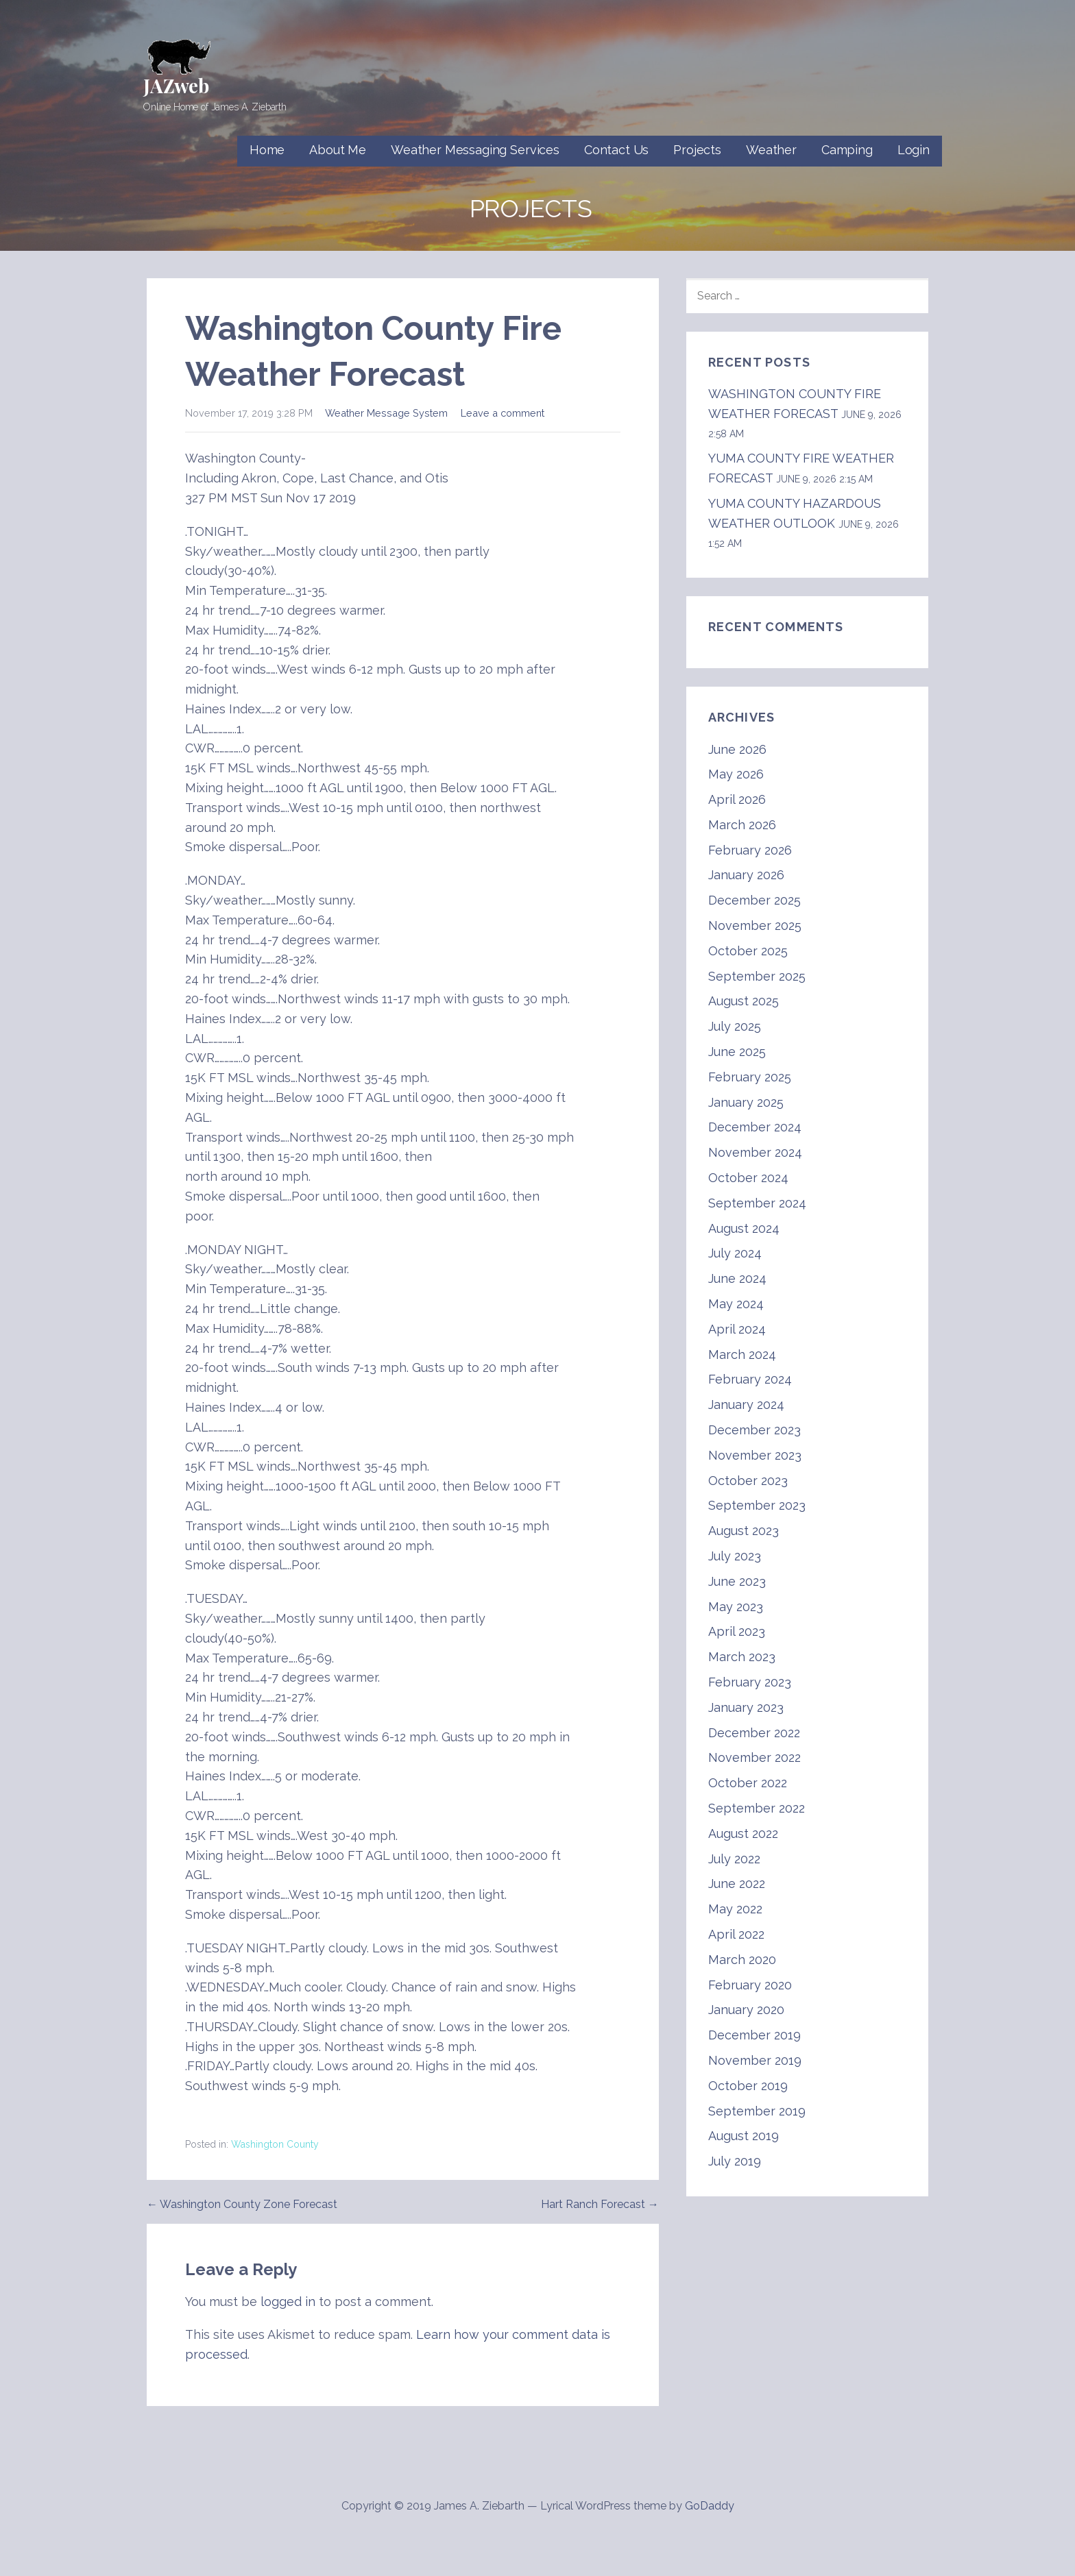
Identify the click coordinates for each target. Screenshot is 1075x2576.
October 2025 (748, 951)
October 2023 (748, 1480)
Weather (771, 150)
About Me (337, 150)
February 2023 (749, 1682)
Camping (847, 150)
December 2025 (754, 900)
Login (913, 150)
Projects (697, 150)
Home (267, 150)
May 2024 (736, 1304)
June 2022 (736, 1883)
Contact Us (616, 150)
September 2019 (757, 2111)
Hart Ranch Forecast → (600, 2204)
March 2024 (742, 1354)
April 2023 (736, 1631)
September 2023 (757, 1505)
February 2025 (749, 1077)
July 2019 (734, 2161)
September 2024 (757, 1203)
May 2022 (735, 1909)
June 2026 (737, 749)
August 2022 (743, 1833)
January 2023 (746, 1707)
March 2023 (741, 1656)
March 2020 (742, 1959)
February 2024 (750, 1379)
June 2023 (737, 1581)
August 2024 (744, 1228)
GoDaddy (709, 2505)
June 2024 (737, 1278)
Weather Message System (386, 413)
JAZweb (176, 85)
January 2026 (746, 875)
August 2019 (743, 2136)
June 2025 (737, 1051)
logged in (288, 2301)
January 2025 (746, 1102)
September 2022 (756, 1808)
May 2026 (736, 774)
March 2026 (742, 825)
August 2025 (743, 1001)
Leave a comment (502, 413)
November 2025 (754, 925)
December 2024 (754, 1127)
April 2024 (737, 1329)
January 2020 (746, 2009)
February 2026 (750, 850)
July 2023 (734, 1556)
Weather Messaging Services (475, 150)
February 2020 (750, 1985)
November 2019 (754, 2060)
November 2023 (754, 1455)
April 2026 (737, 799)
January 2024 (746, 1404)
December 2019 (754, 2035)
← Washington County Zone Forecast (242, 2204)
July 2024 (735, 1253)
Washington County (275, 2144)
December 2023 (754, 1430)
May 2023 (735, 1606)
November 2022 (754, 1757)
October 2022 (747, 1783)
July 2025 (734, 1026)
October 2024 (748, 1177)
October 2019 (748, 2085)
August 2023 (743, 1530)
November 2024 (755, 1152)
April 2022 (736, 1934)
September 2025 (757, 976)
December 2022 (754, 1733)
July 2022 (734, 1859)
